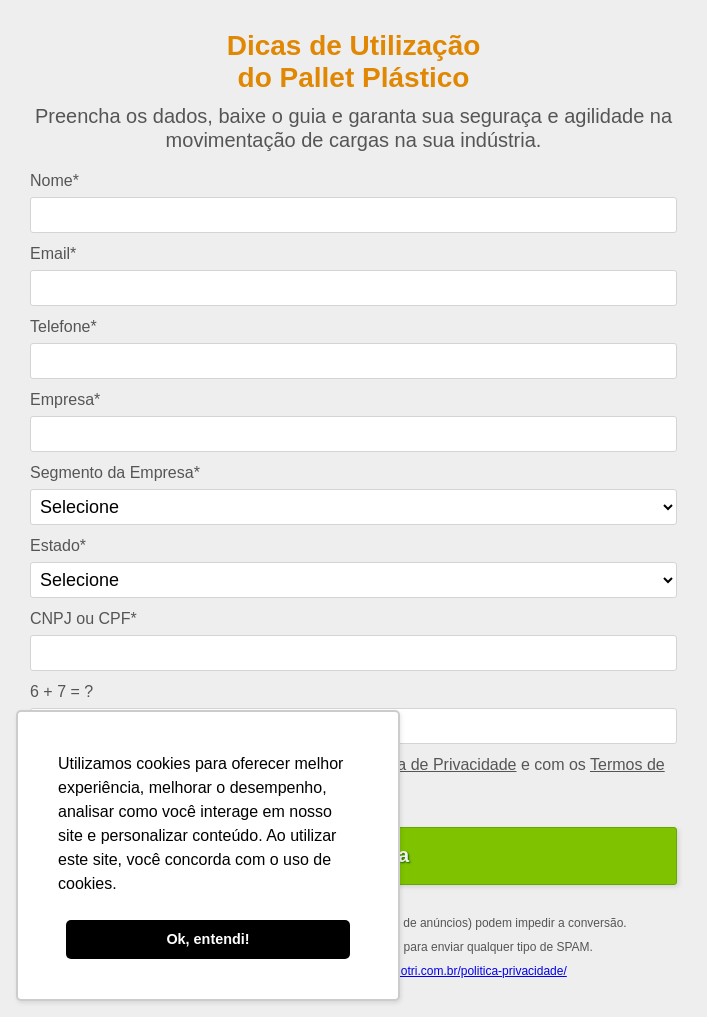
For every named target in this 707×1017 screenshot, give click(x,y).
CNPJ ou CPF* (83, 618)
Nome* (54, 180)
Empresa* (65, 399)
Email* (53, 253)
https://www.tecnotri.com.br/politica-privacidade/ (439, 971)
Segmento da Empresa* (115, 472)
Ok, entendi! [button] (207, 939)
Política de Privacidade (435, 764)
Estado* (58, 545)
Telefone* (63, 326)
